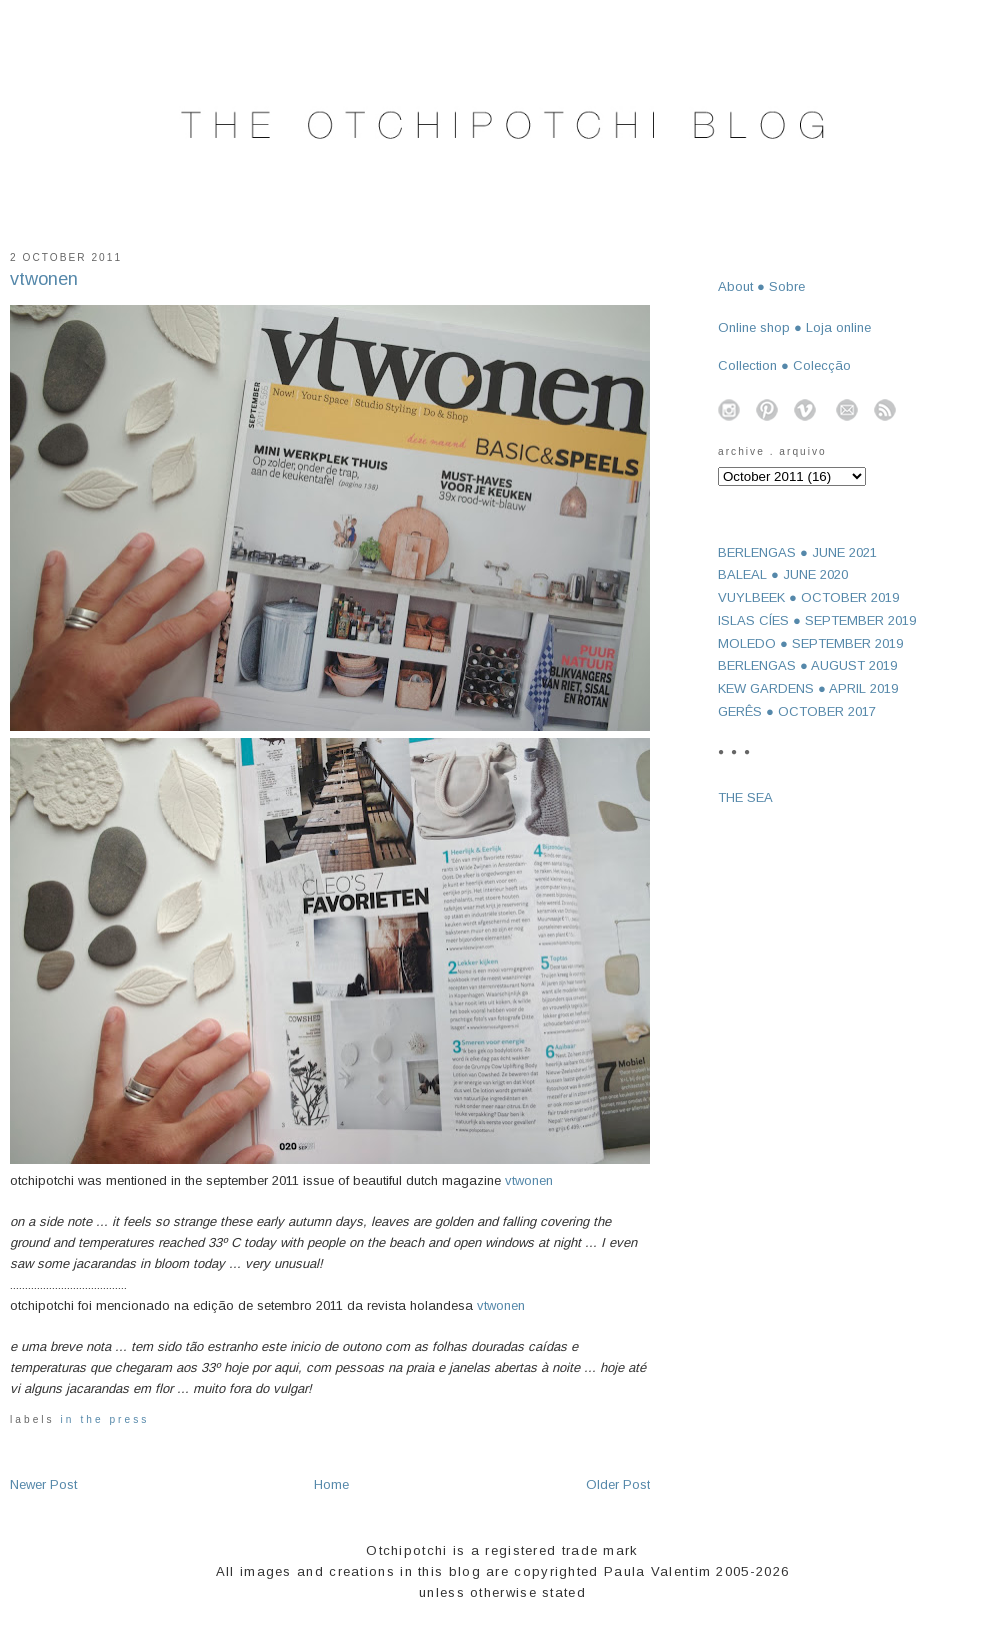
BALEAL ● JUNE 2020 (783, 574)
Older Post (618, 1484)
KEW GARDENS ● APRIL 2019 (808, 688)
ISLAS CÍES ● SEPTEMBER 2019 (817, 620)
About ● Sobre (761, 286)
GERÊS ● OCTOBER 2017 (797, 711)
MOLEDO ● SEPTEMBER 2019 (810, 643)
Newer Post (43, 1484)
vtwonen (44, 279)
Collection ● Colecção (784, 365)
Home (331, 1484)
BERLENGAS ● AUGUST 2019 (807, 665)
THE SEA (745, 797)
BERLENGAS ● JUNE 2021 (797, 552)
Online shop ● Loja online (794, 327)
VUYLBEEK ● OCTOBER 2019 (808, 597)
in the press (105, 1419)
